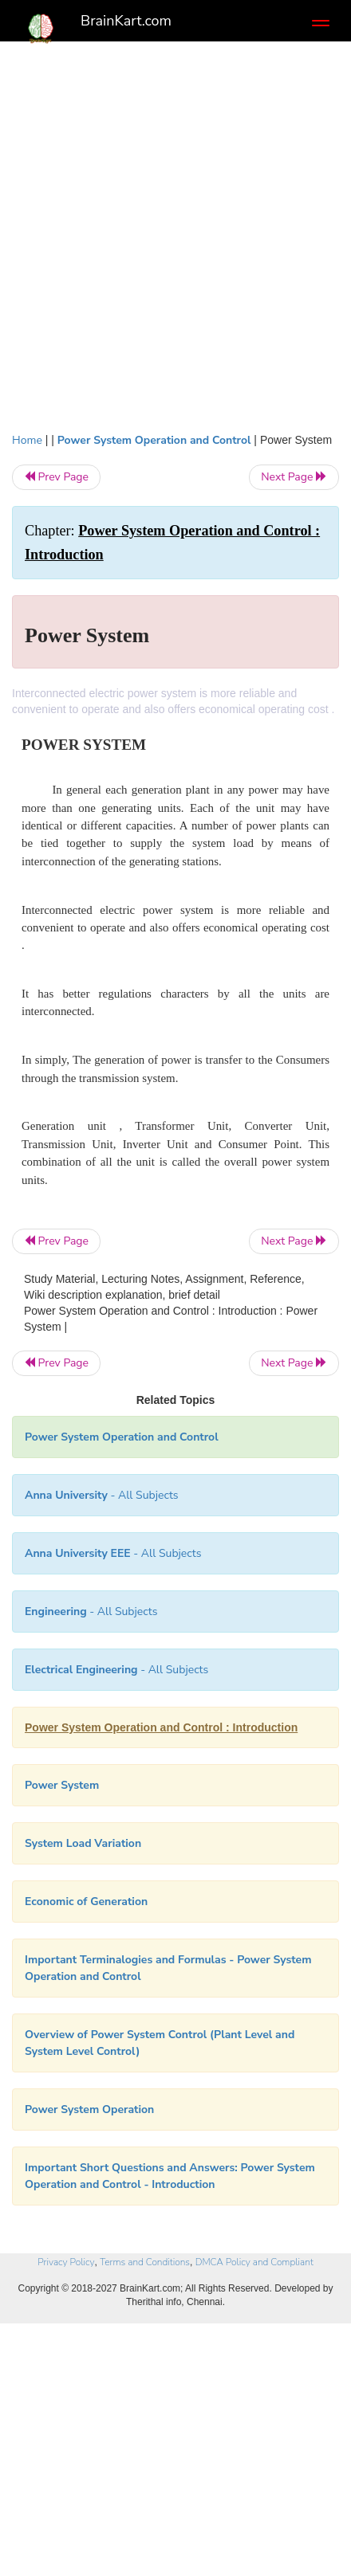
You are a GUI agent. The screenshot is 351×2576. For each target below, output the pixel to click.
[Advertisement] (175, 232)
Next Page (294, 476)
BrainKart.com (126, 20)
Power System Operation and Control (154, 440)
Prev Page (56, 476)
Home (27, 440)
